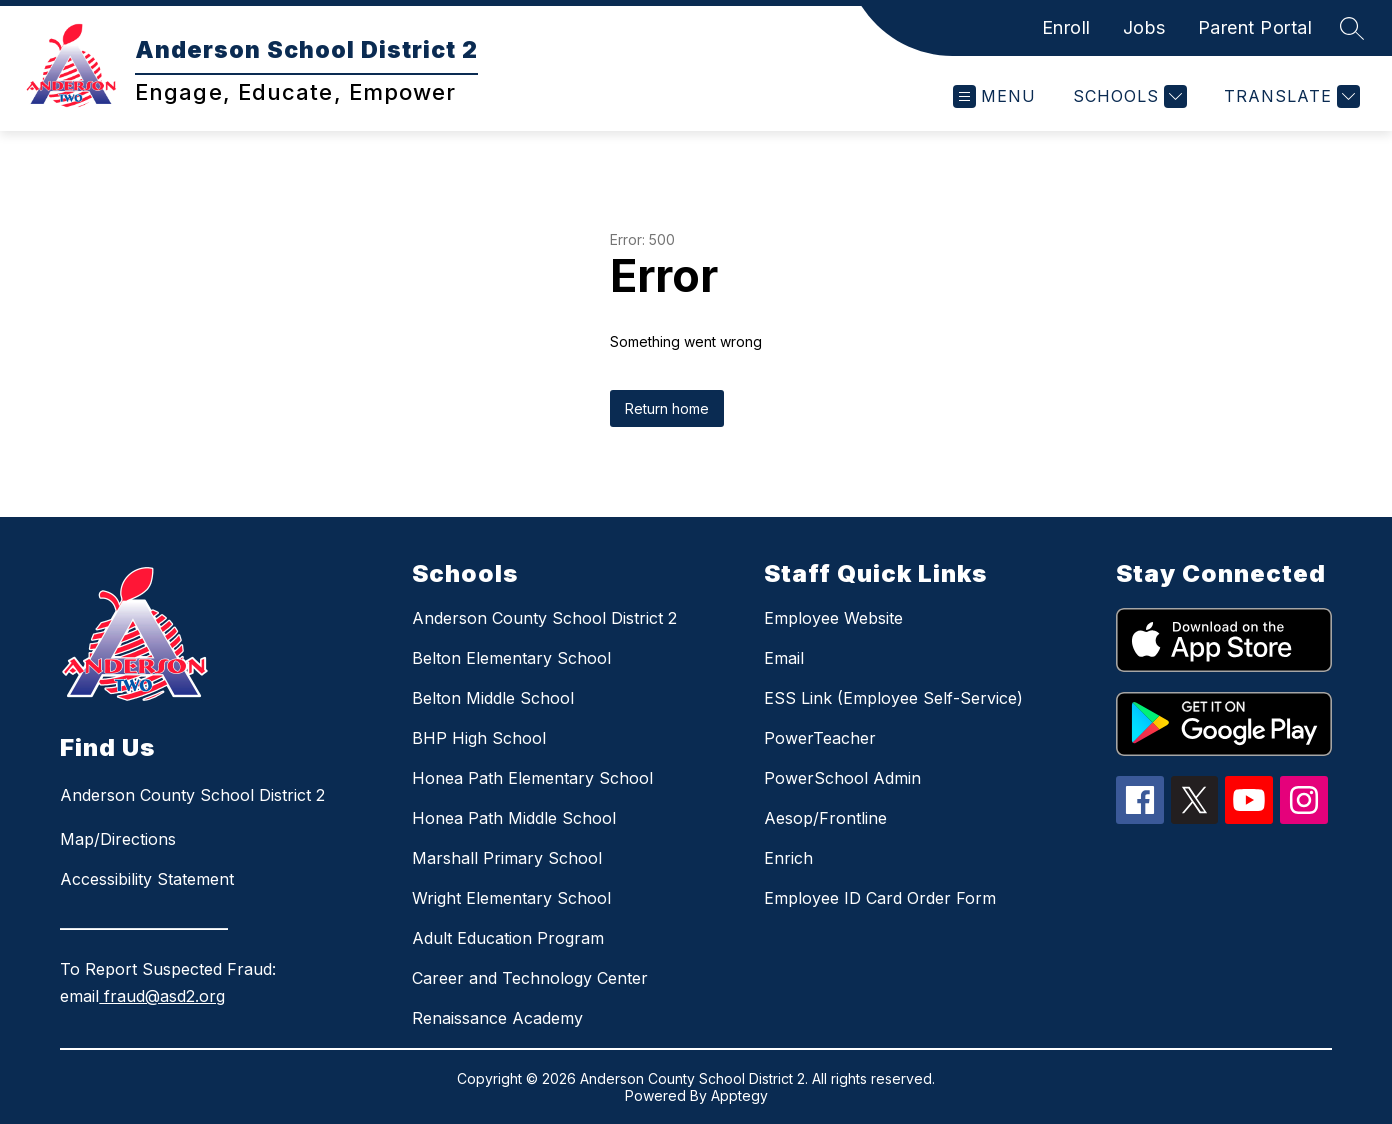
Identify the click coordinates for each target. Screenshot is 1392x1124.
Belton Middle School (493, 698)
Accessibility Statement (147, 879)
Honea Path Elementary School (532, 778)
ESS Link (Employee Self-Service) (893, 698)
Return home (667, 408)
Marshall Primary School (507, 858)
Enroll (1066, 27)
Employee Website (833, 618)
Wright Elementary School (511, 898)
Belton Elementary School (511, 658)
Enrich (788, 858)
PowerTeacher (820, 738)
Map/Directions (118, 839)
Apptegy (739, 1095)
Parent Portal (1255, 27)
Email (784, 658)
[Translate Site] (1289, 96)
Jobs (1144, 27)
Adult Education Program (508, 938)
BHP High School (479, 738)
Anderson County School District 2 (544, 618)
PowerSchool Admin (842, 778)
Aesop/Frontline (825, 818)
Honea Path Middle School (514, 818)
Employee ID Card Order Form (880, 898)
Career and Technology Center (530, 978)
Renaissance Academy (497, 1018)
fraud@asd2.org (162, 996)
